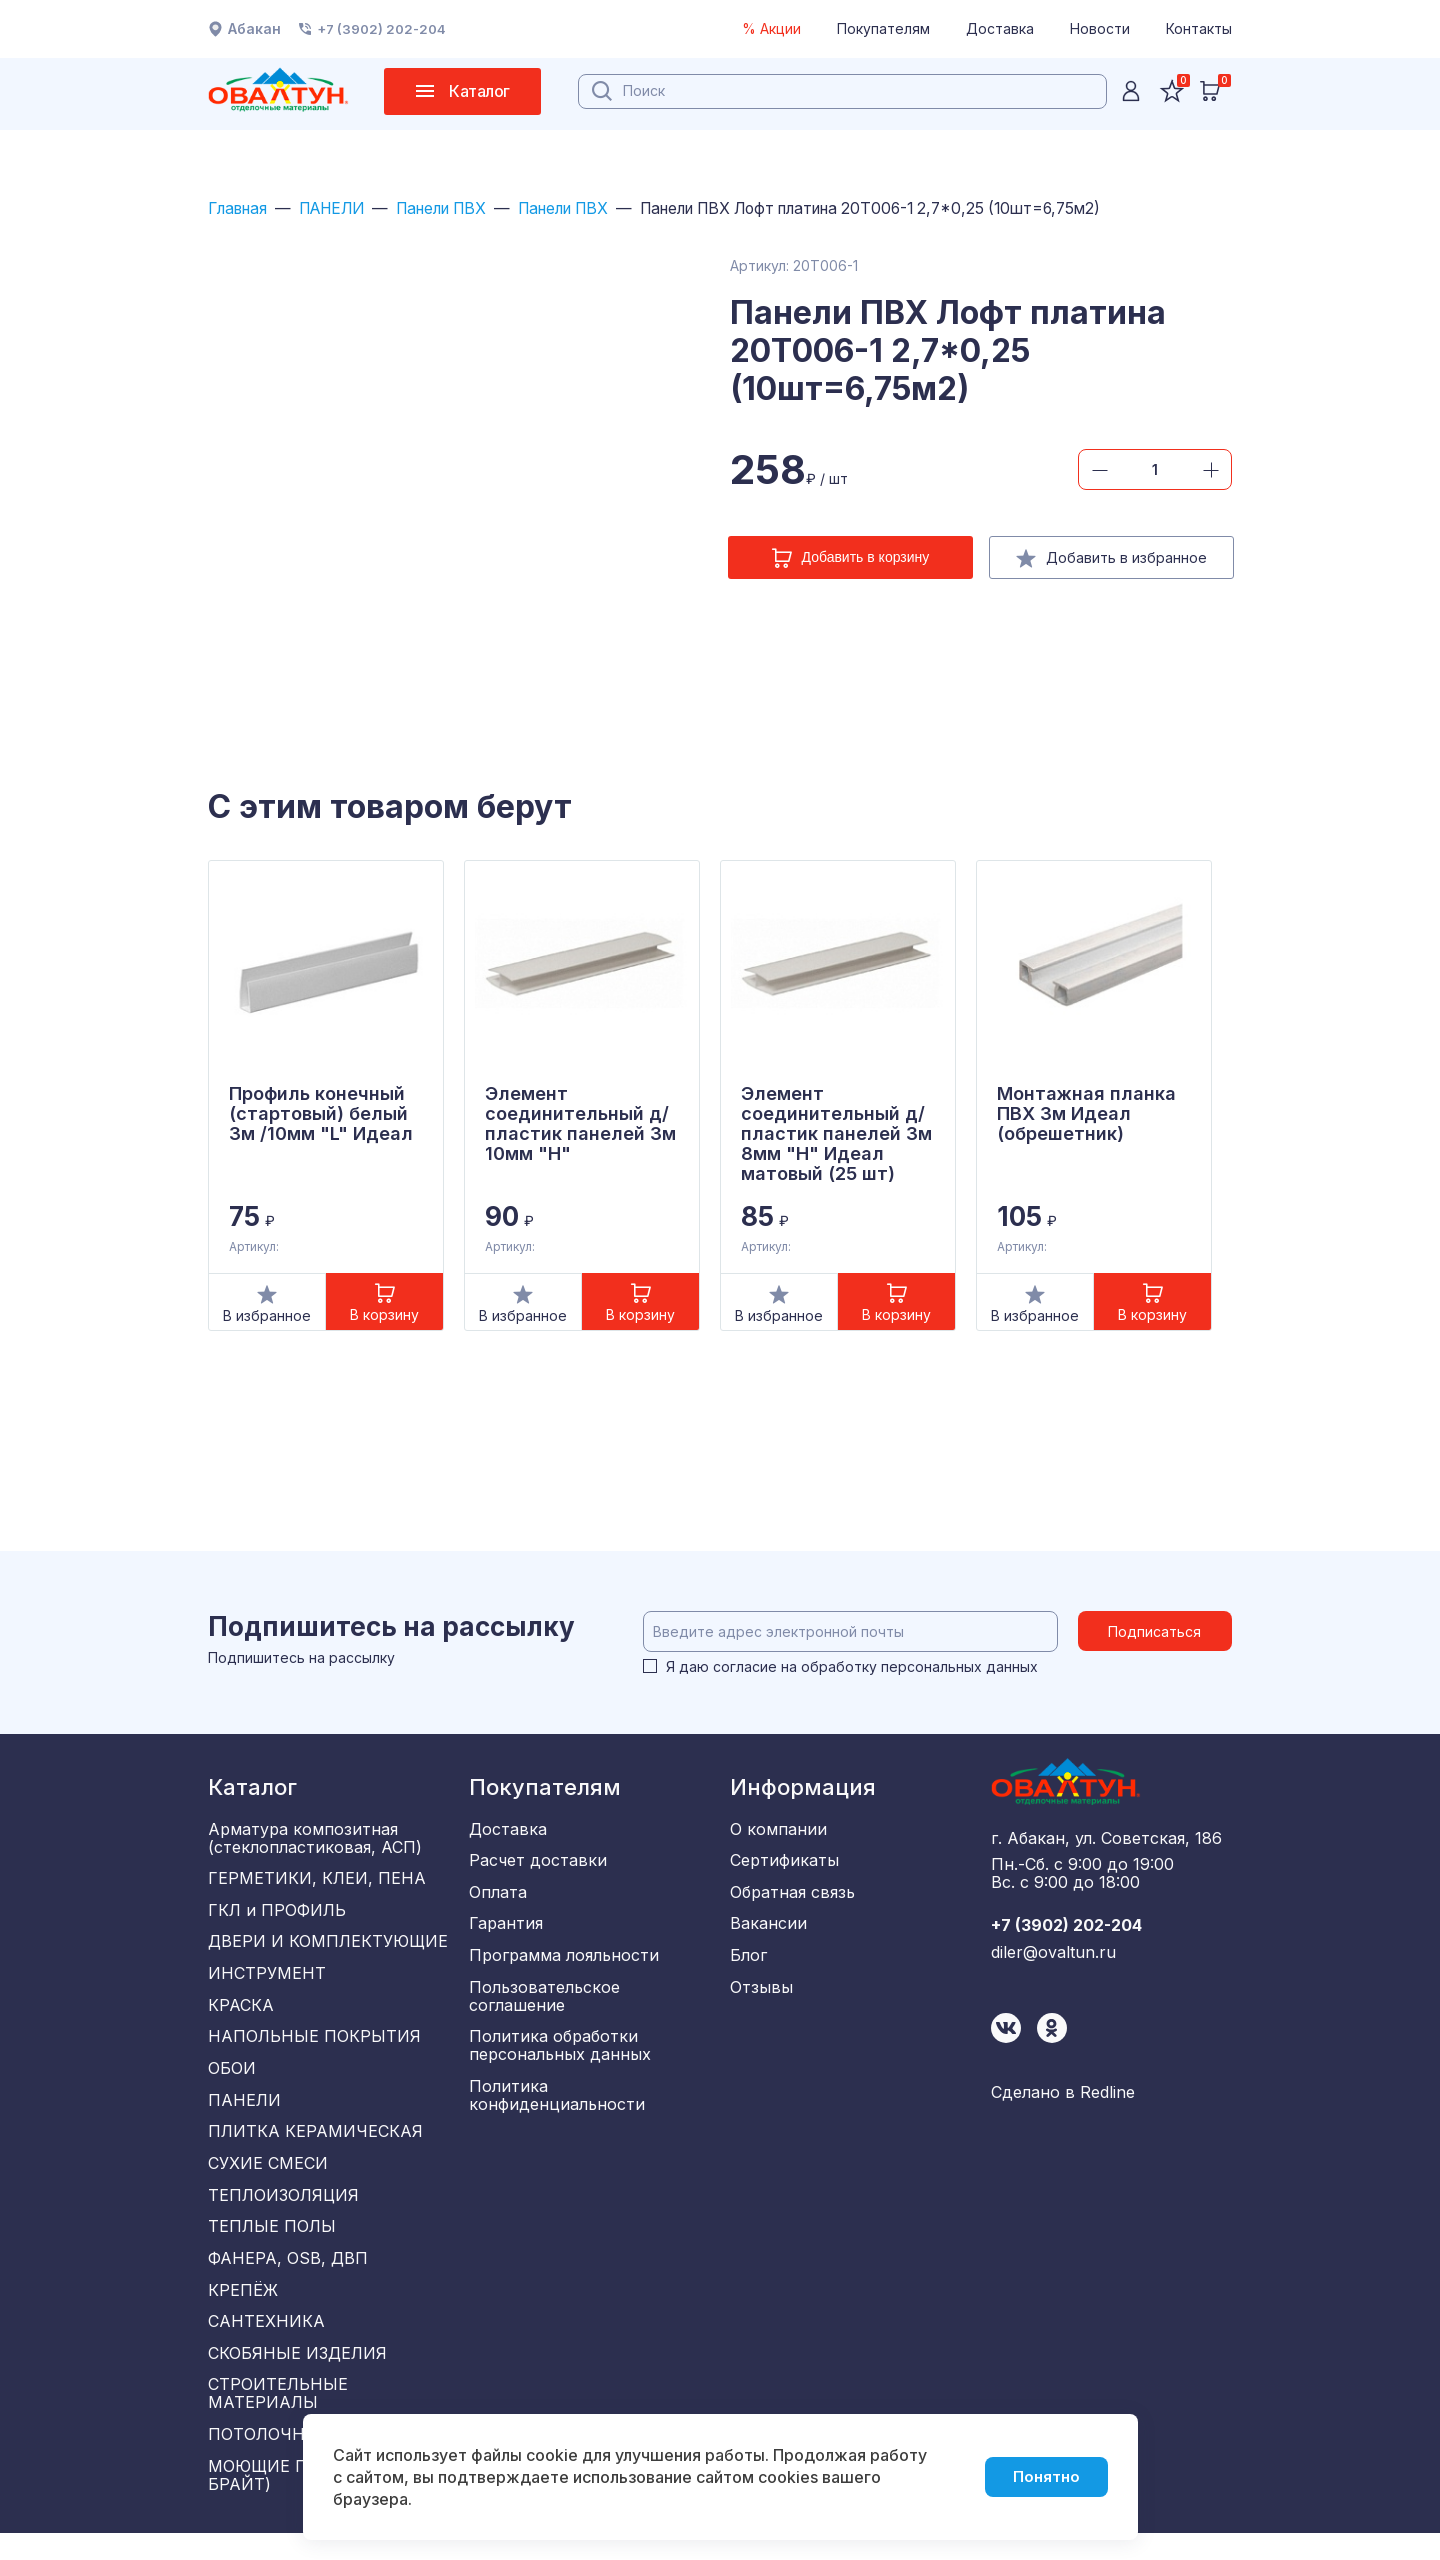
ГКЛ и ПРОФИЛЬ (277, 1914)
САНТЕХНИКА (266, 2343)
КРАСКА (241, 2013)
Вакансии (768, 1929)
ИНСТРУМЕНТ (267, 1980)
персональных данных (960, 1667)
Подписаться (1156, 1632)
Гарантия (506, 1929)
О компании (778, 1830)
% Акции (771, 28)
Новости (1100, 28)
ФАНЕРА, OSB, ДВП (288, 2277)
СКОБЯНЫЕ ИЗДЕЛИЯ (297, 2376)
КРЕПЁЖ (243, 2310)
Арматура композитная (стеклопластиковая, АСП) (315, 1839)
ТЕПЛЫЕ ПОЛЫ (272, 2244)
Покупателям (883, 28)
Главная (240, 209)
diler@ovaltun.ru (1053, 1957)
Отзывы (761, 1995)
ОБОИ (232, 2079)
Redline (1107, 2097)
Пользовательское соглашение (544, 2004)
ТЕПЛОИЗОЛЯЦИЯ (283, 2211)
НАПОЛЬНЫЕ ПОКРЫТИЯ (314, 2046)
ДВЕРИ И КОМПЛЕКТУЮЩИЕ (328, 1947)
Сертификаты (784, 1863)
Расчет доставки (538, 1863)
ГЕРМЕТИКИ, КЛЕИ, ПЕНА (317, 1881)
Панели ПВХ (460, 209)
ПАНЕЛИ (341, 209)
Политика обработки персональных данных (560, 2055)
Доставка (1000, 28)
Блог (748, 1962)
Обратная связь (792, 1896)
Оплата (498, 1896)
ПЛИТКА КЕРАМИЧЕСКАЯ (315, 2145)
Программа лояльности (564, 1962)
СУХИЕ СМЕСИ (268, 2178)
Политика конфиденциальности (557, 2106)
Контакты (1199, 28)
